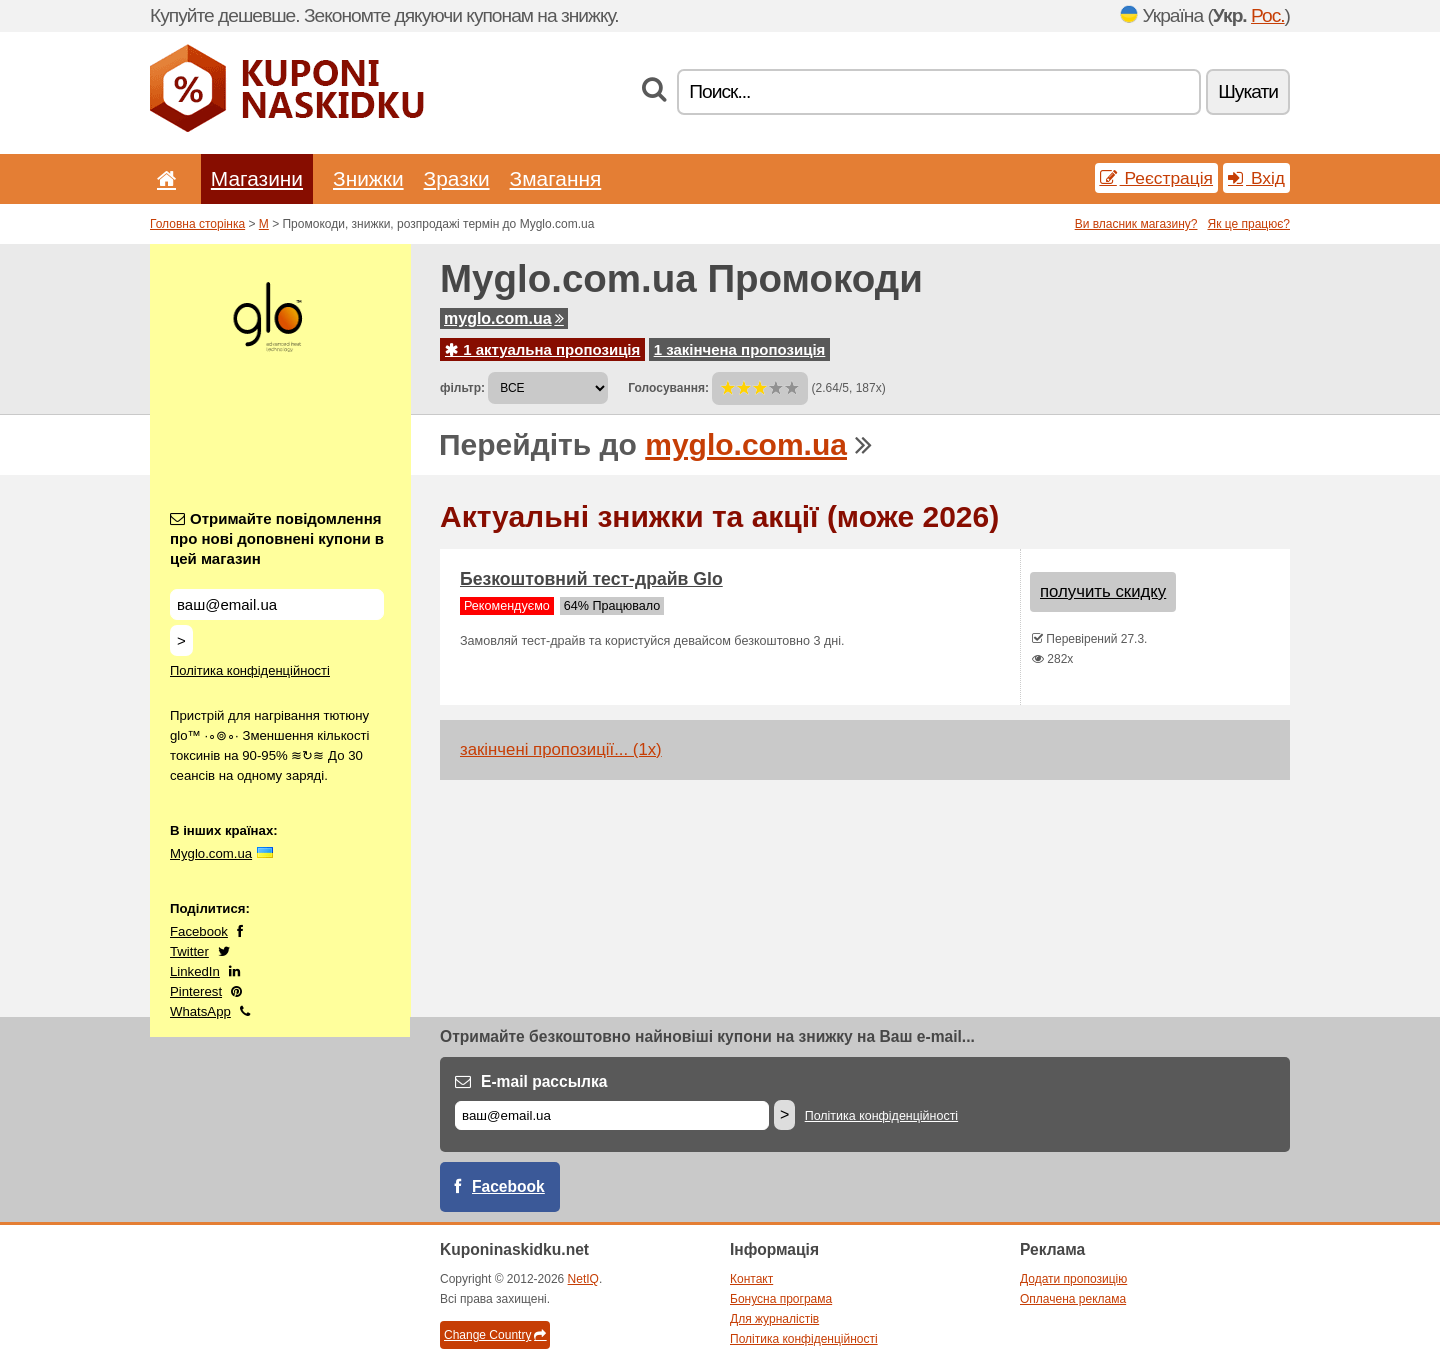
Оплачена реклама (1073, 1299)
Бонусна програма (781, 1299)
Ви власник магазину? (1136, 224)
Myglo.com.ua (211, 853)
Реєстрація (1156, 178)
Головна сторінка (197, 224)
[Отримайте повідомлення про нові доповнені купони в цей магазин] (277, 604)
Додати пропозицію (1073, 1279)
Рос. (1268, 15)
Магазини (257, 178)
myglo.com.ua (504, 318)
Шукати (1248, 91)
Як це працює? (1248, 224)
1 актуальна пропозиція (542, 349)
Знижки (368, 178)
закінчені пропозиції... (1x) (561, 749)
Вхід (1256, 178)
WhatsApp (200, 1011)
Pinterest (196, 991)
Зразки (457, 178)
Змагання (556, 178)
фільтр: (462, 388)
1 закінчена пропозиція (740, 349)
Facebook (199, 931)
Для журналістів (774, 1319)
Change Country (495, 1335)
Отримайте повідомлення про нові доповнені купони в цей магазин (277, 538)
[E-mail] (612, 1115)
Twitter (189, 951)
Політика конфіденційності (250, 670)
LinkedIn (195, 971)
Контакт (751, 1279)
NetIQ (583, 1279)
